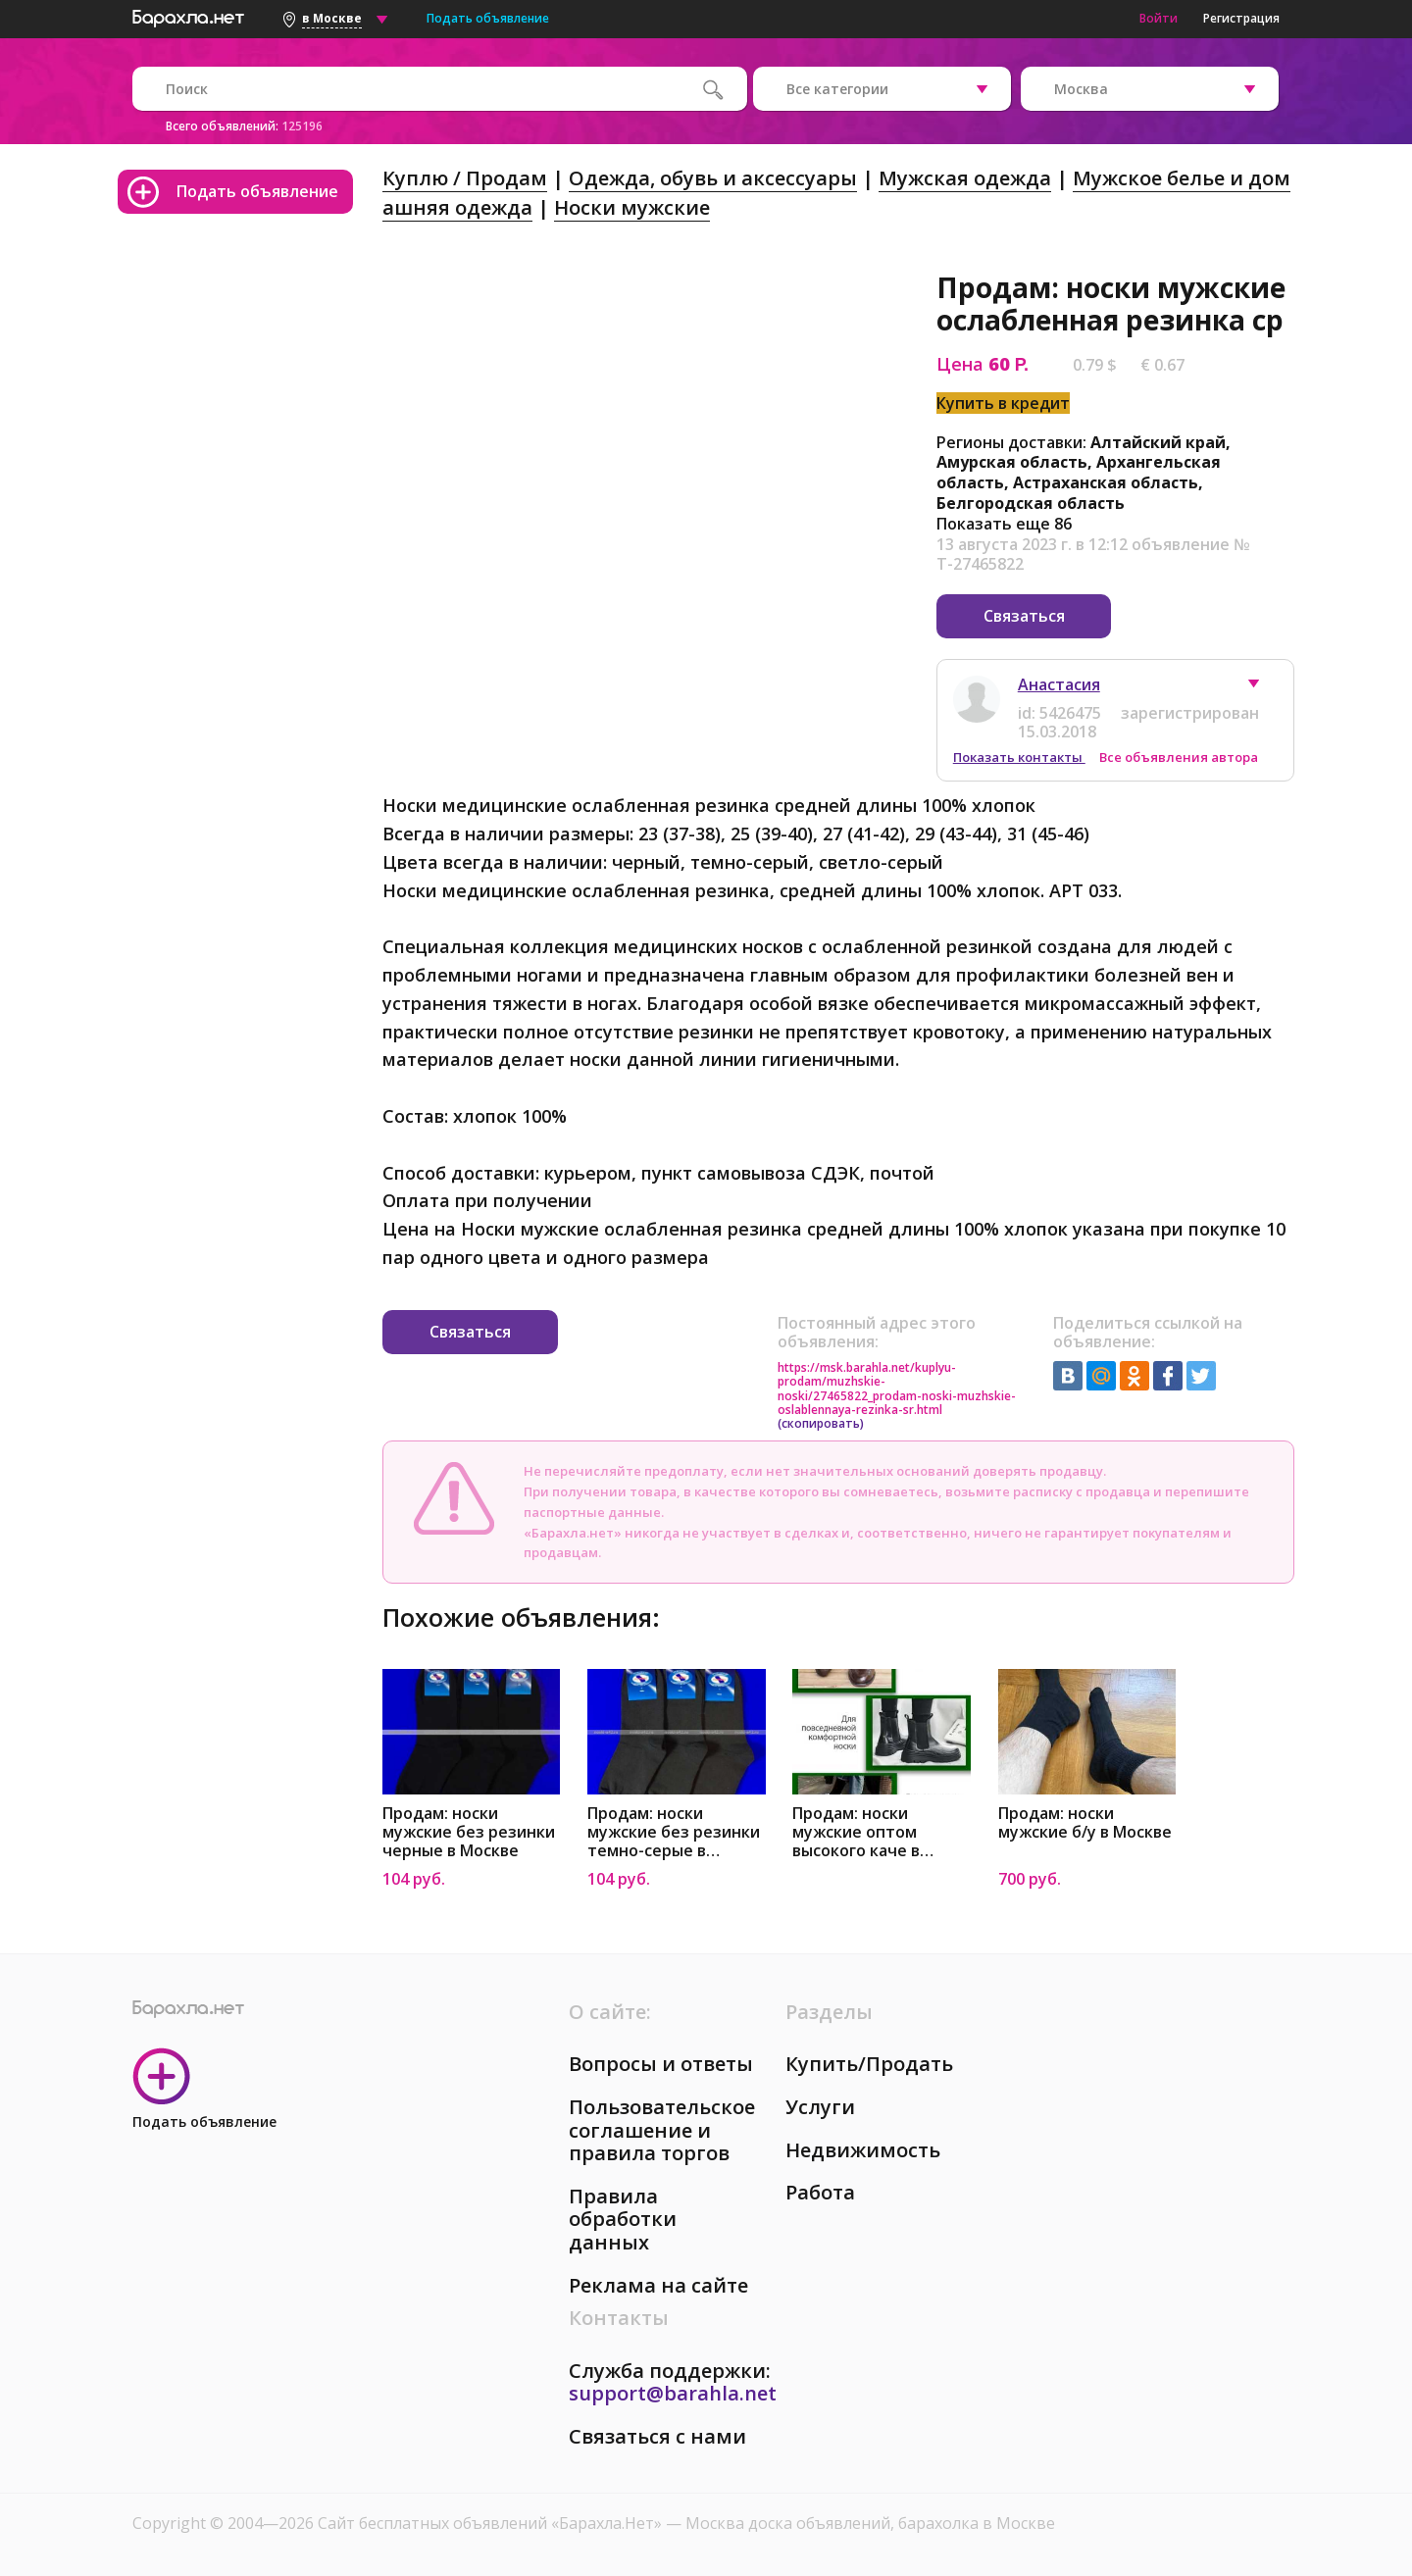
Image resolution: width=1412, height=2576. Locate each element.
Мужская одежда (965, 178)
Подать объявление (488, 18)
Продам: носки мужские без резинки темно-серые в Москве (673, 1831)
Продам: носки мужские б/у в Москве (1085, 1822)
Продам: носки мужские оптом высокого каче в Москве (856, 1831)
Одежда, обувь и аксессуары (713, 178)
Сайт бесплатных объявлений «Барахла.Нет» (492, 2522)
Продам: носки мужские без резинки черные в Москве (468, 1831)
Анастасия (1059, 683)
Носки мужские (632, 207)
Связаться (1024, 616)
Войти (1158, 18)
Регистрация (1241, 18)
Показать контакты (1019, 756)
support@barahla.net (673, 2392)
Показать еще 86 (1004, 523)
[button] (1263, 687)
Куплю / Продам (464, 178)
